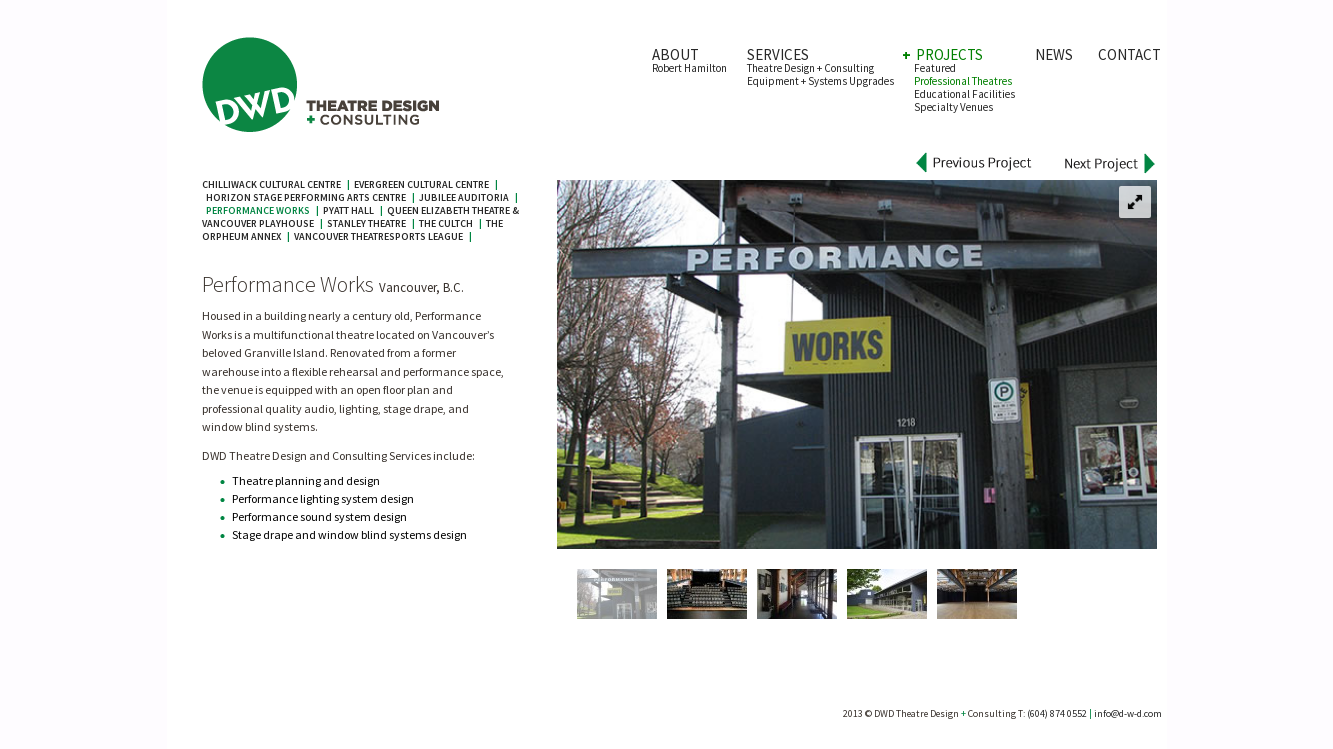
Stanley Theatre (366, 223)
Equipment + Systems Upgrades (820, 81)
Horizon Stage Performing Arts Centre (306, 197)
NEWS (1061, 55)
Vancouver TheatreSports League (378, 236)
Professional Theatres (963, 81)
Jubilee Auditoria (464, 197)
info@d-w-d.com (1128, 713)
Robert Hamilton (689, 68)
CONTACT (1129, 55)
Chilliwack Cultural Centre (271, 184)
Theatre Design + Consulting (810, 68)
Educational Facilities (964, 94)
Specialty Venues (953, 107)
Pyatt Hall (348, 210)
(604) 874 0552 (1057, 713)
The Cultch (446, 223)
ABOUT (675, 55)
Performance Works (258, 210)
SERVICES (778, 55)
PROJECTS (948, 55)
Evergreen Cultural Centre (421, 184)
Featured (935, 68)
